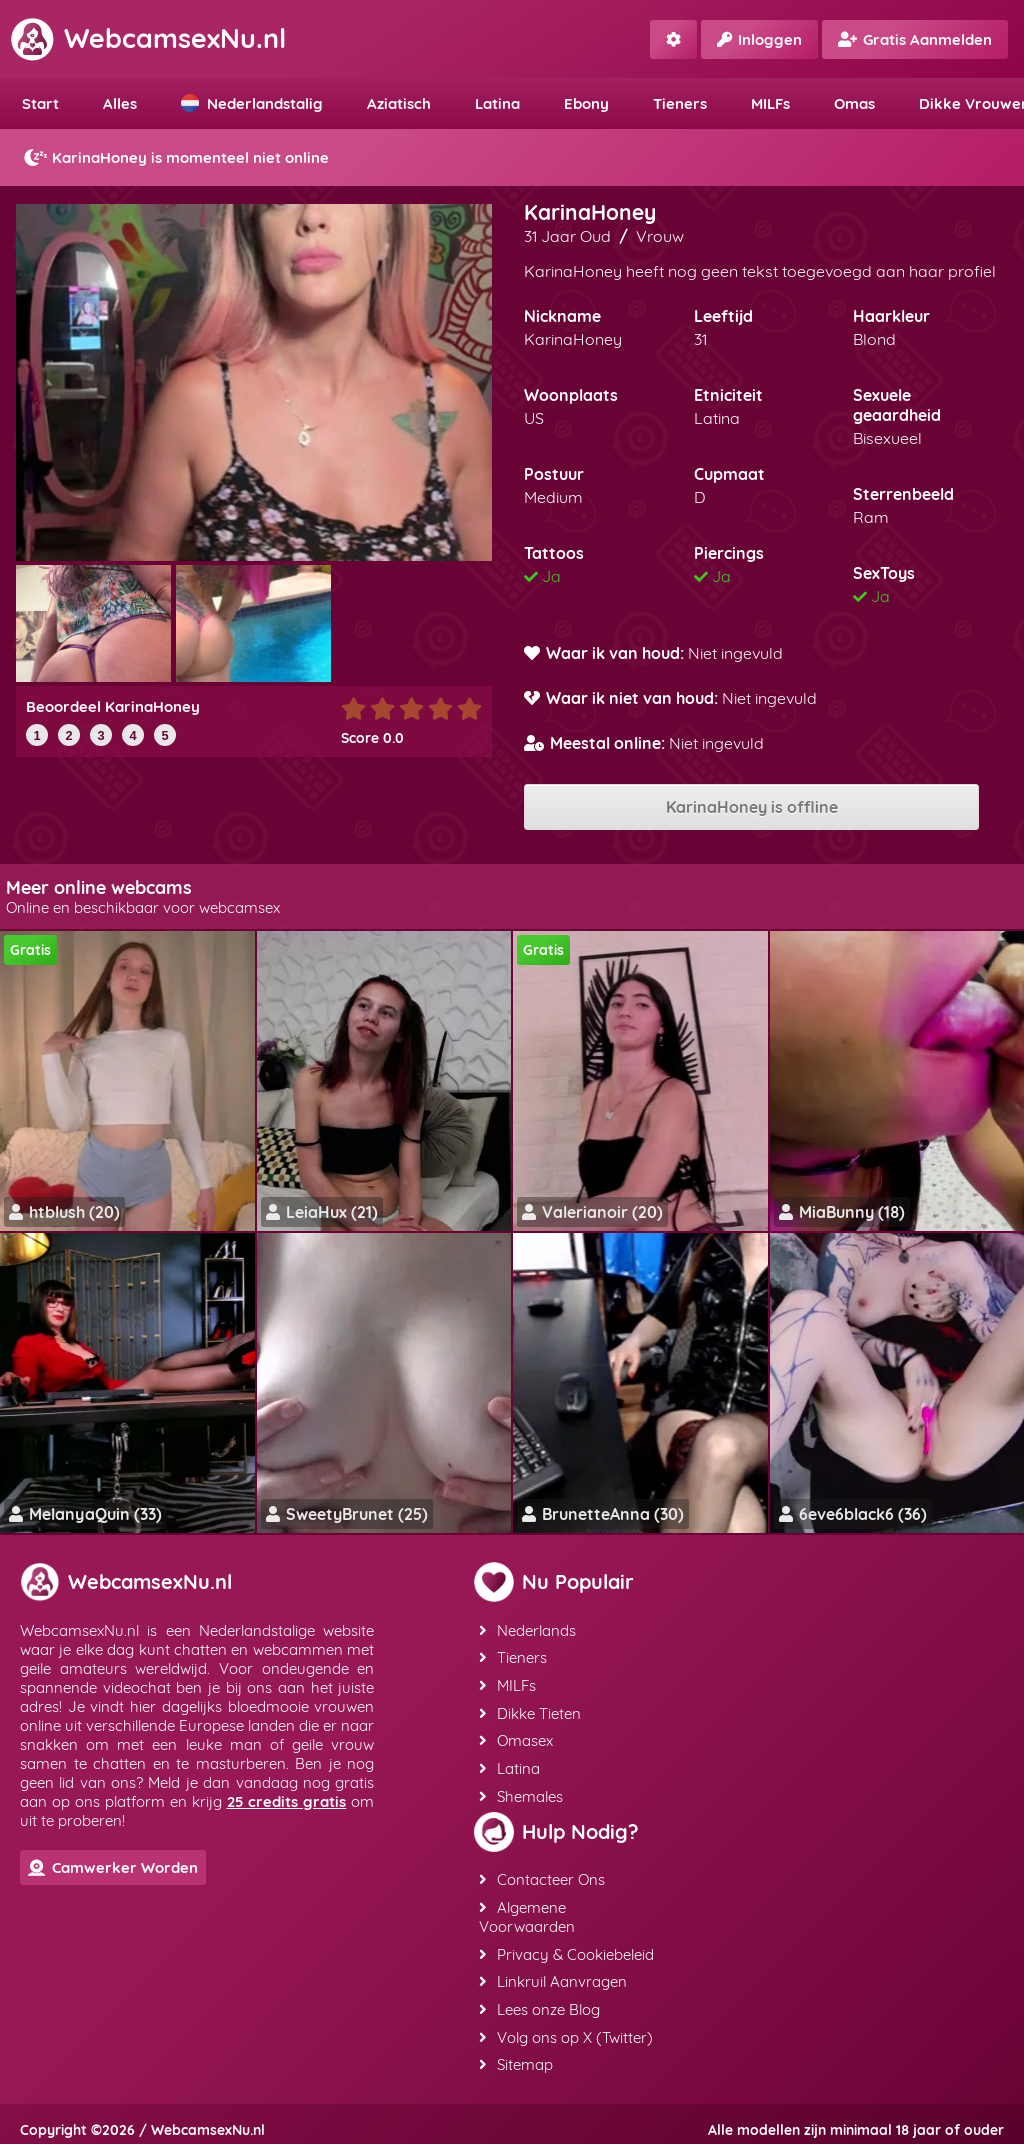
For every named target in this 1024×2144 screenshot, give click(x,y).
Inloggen (759, 39)
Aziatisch (399, 103)
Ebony (586, 103)
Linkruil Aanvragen (552, 1974)
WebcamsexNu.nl (148, 38)
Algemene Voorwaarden (526, 1911)
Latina (497, 103)
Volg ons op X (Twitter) (565, 2028)
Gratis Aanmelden (915, 39)
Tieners (680, 103)
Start (40, 103)
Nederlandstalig (252, 103)
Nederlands (526, 1629)
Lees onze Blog (538, 2001)
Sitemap (515, 2055)
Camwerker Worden (113, 1867)
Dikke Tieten (529, 1710)
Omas (854, 103)
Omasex (515, 1737)
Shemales (520, 1791)
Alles (120, 103)
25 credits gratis (287, 1801)
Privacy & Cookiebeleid (565, 1947)
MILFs (770, 103)
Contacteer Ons (541, 1874)
